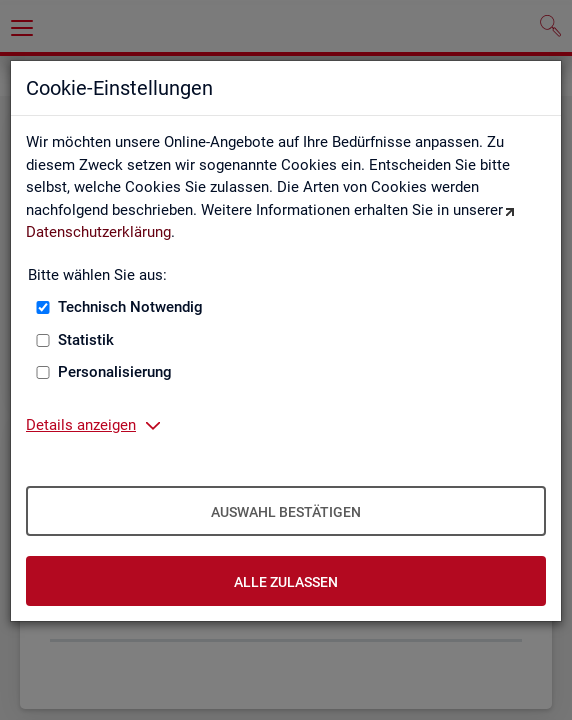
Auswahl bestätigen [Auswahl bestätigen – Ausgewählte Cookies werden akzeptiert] (286, 512)
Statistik (86, 340)
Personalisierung (115, 372)
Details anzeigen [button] (81, 425)
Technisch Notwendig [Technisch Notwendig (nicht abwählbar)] (130, 307)
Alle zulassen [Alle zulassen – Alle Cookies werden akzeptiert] (286, 582)
